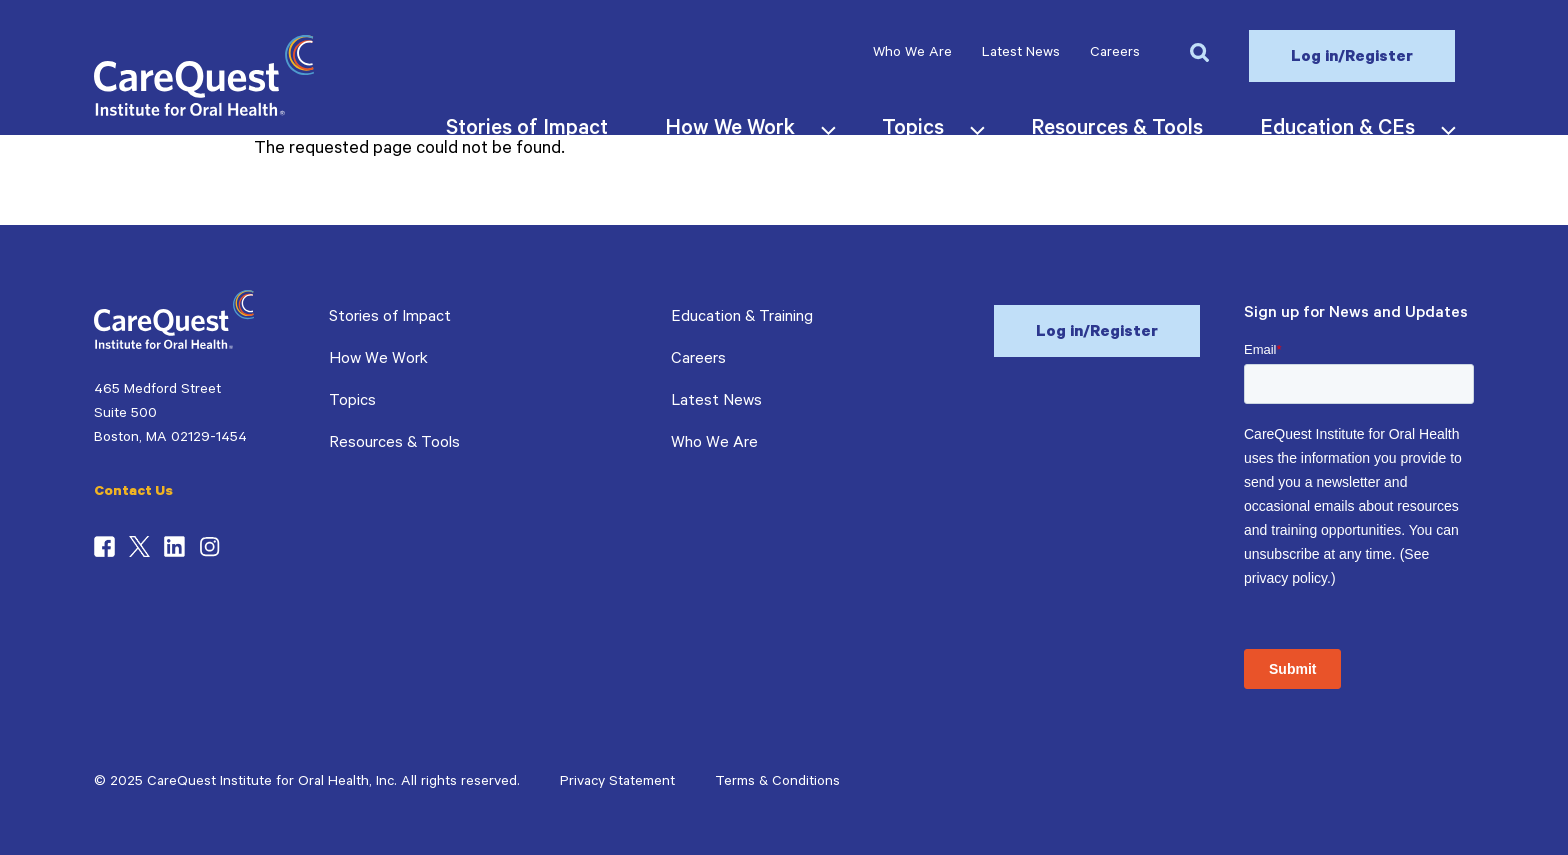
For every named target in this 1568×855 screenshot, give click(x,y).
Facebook (104, 547)
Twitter (139, 547)
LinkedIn (174, 547)
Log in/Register (1352, 58)
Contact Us (133, 493)
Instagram (209, 547)
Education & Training (742, 318)
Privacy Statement (617, 783)
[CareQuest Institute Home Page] (204, 113)
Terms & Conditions (777, 783)
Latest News (1021, 54)
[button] (1199, 51)
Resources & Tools (394, 444)
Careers (1115, 54)
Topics (352, 402)
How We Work (378, 360)
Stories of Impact (390, 318)
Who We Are (912, 54)
